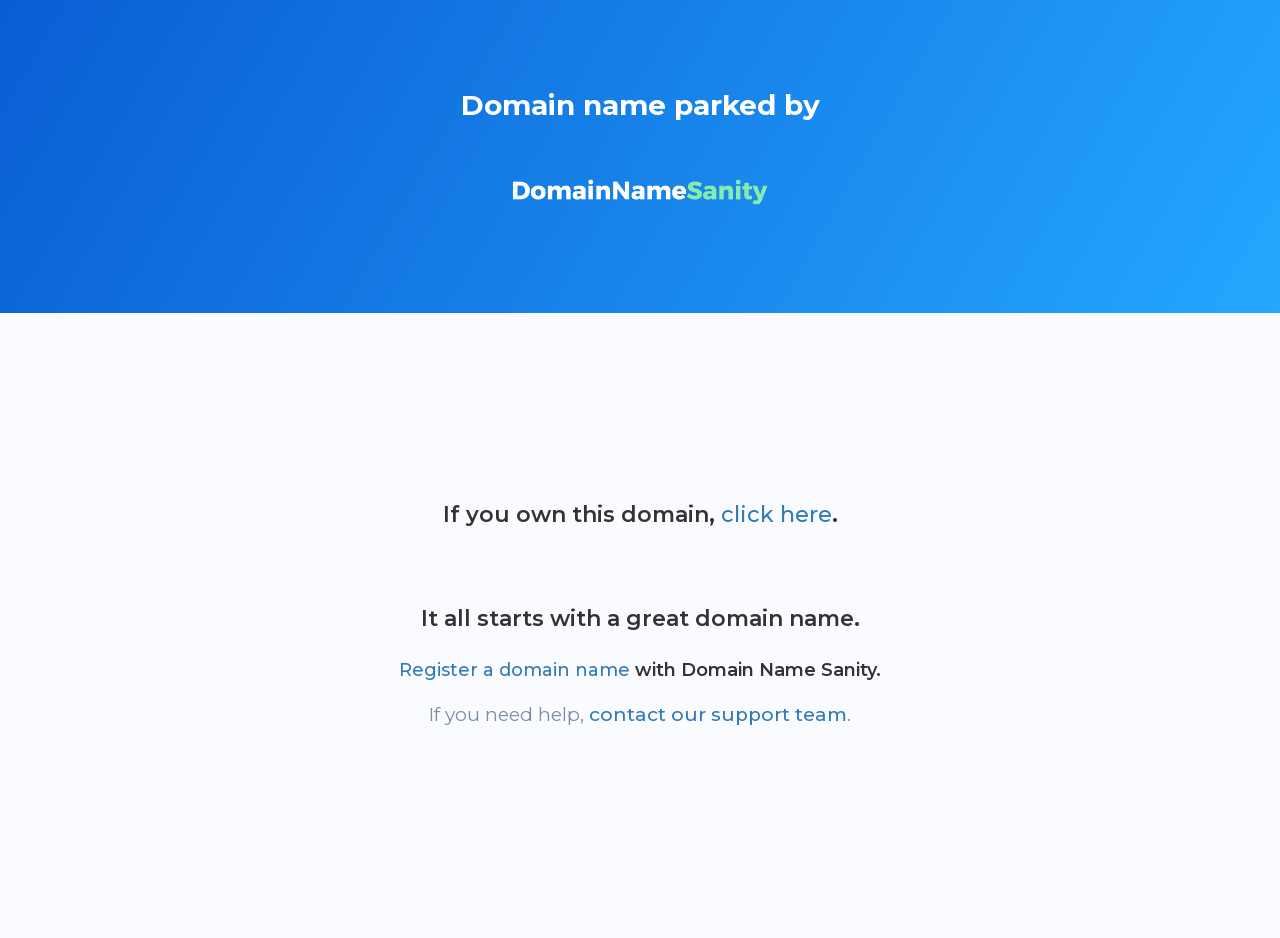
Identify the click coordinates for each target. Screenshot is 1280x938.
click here (776, 514)
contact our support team (718, 714)
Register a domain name (514, 670)
